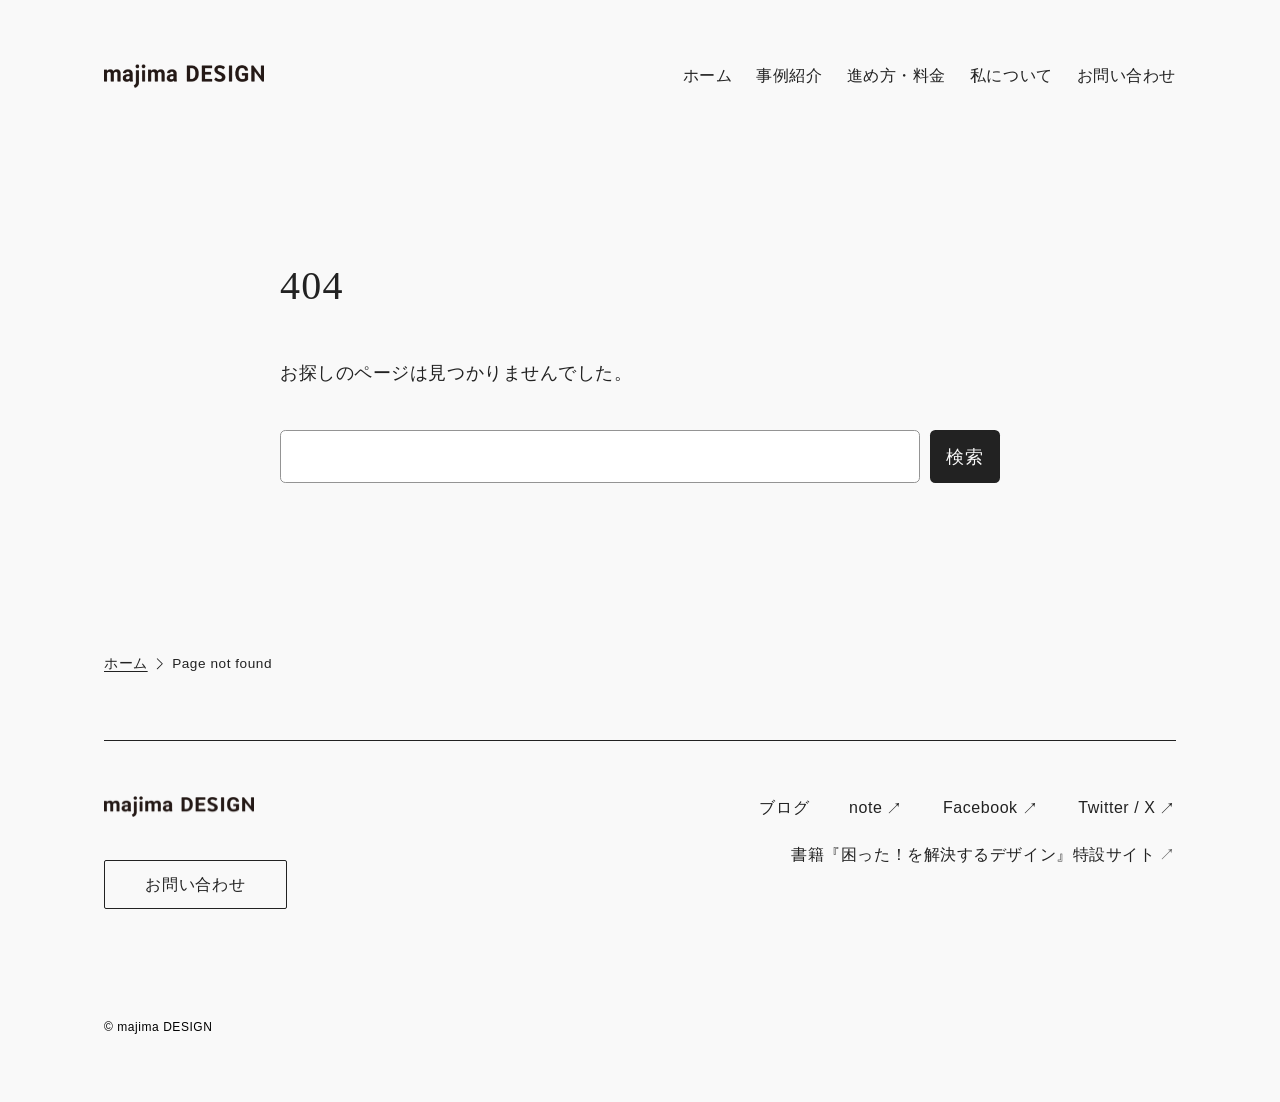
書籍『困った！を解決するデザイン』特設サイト (973, 854)
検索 (965, 456)
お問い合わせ (195, 884)
